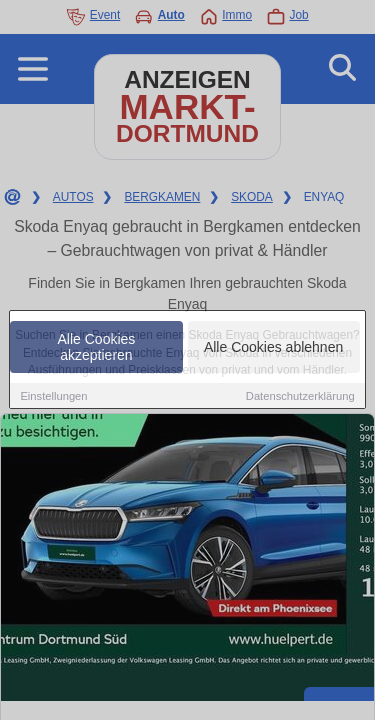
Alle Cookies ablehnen (273, 348)
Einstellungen (53, 397)
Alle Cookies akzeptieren (97, 348)
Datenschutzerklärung (300, 397)
